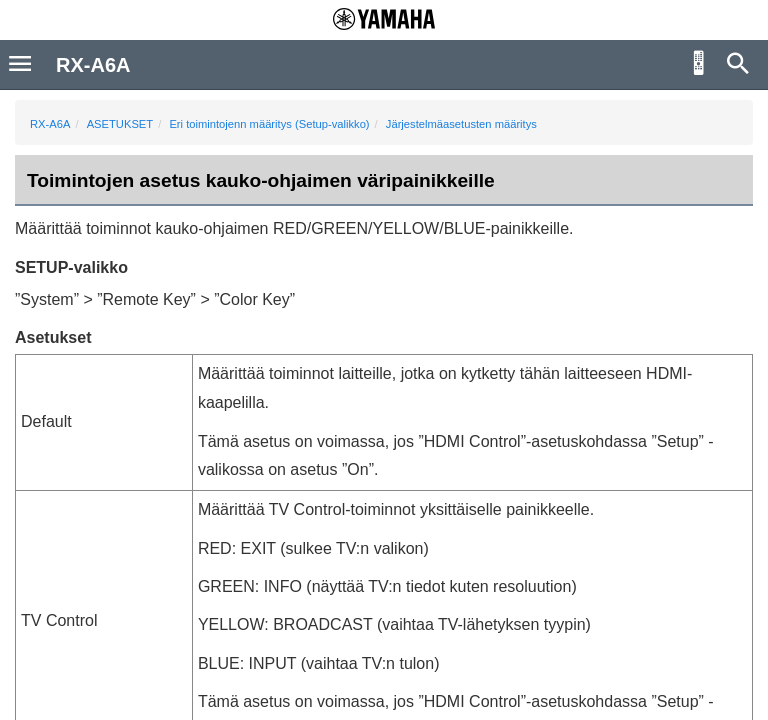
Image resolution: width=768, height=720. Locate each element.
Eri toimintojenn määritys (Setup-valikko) (269, 124)
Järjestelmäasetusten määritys (461, 124)
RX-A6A (50, 124)
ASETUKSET (120, 124)
